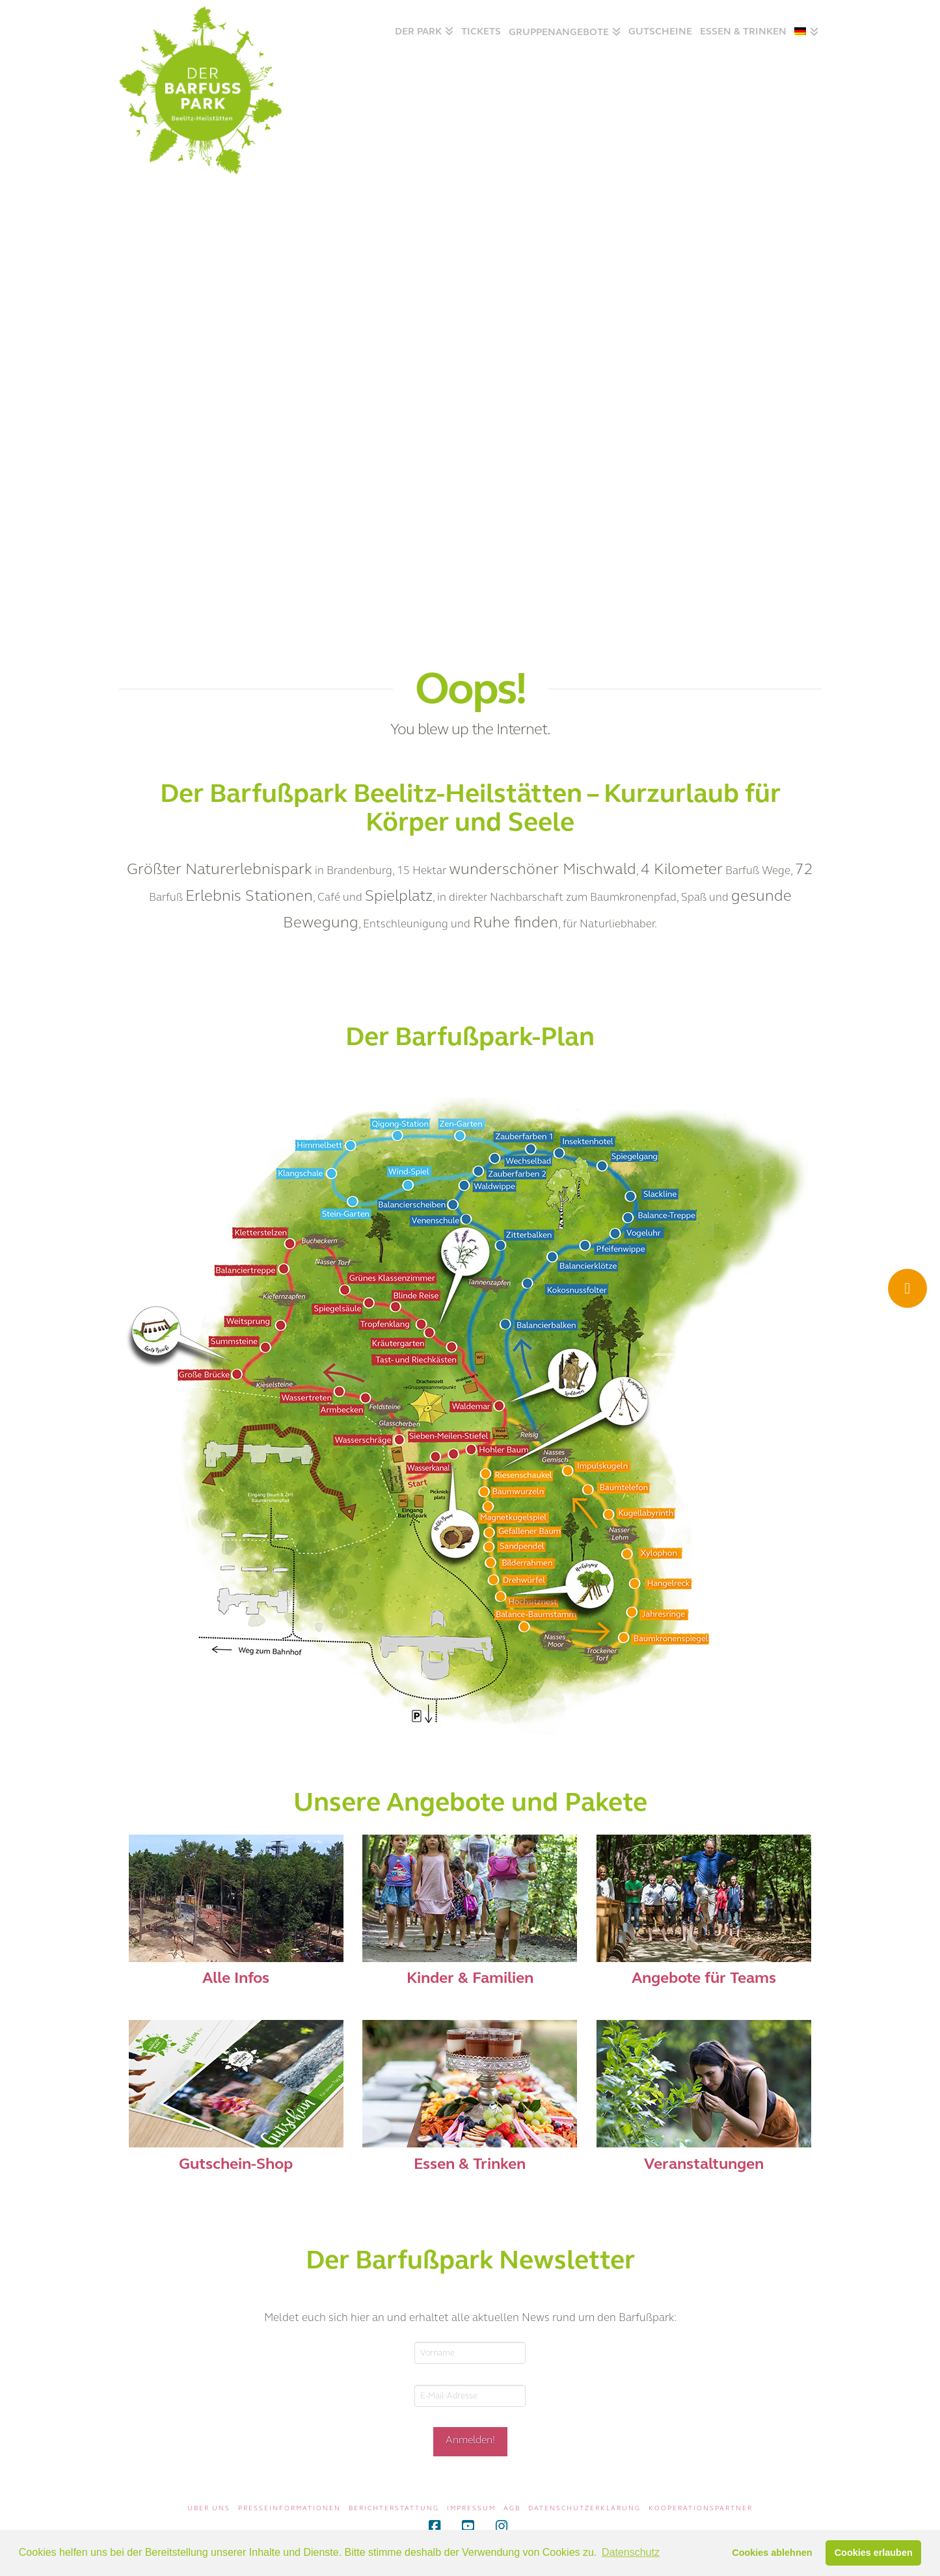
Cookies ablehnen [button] (772, 2552)
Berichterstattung (394, 2508)
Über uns (208, 2508)
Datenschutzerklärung (584, 2508)
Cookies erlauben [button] (874, 2552)
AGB (512, 2508)
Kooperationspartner (701, 2508)
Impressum (471, 2508)
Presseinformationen (289, 2508)
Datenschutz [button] (631, 2552)
